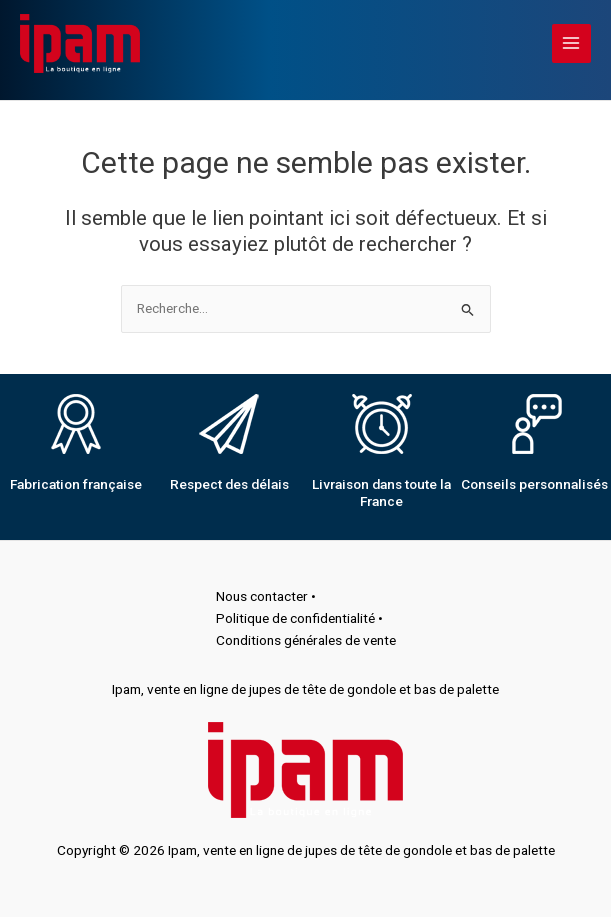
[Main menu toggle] (571, 43)
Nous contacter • (266, 596)
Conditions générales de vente (306, 640)
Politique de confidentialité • (299, 618)
